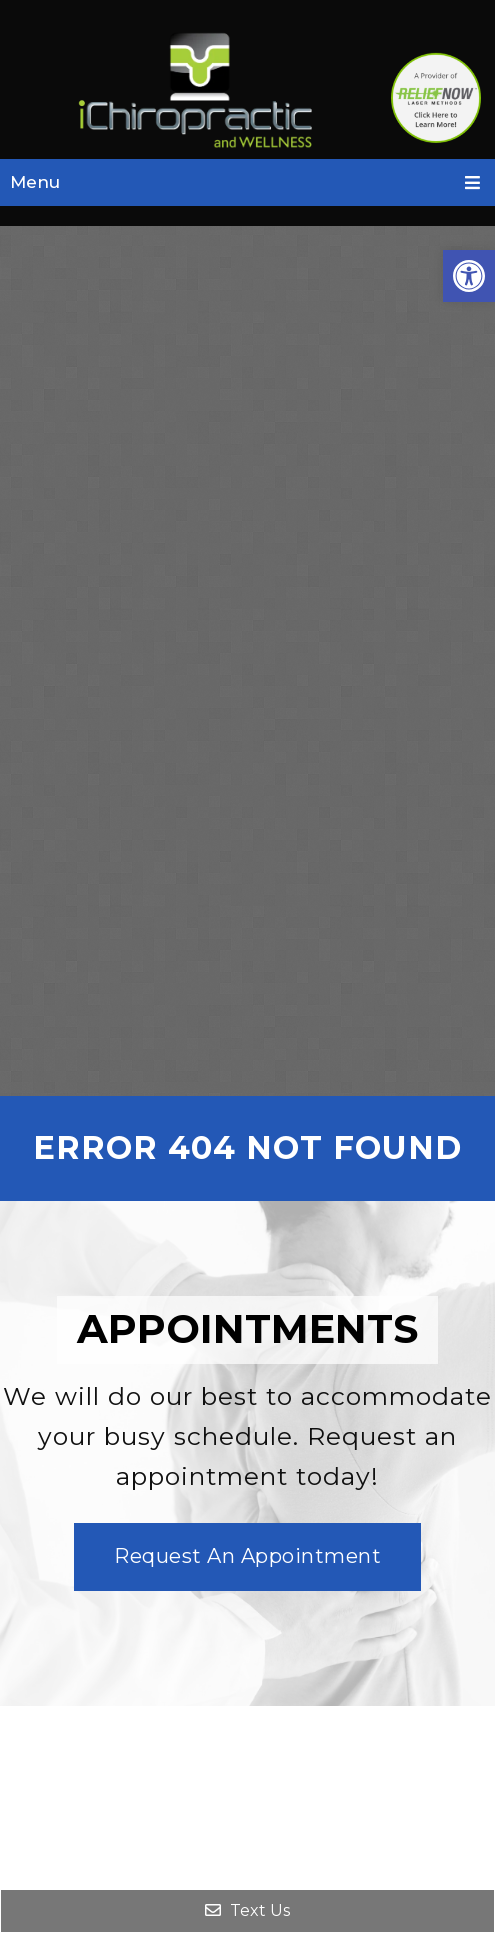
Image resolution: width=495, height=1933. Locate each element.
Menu (35, 182)
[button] (469, 276)
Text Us (247, 1910)
